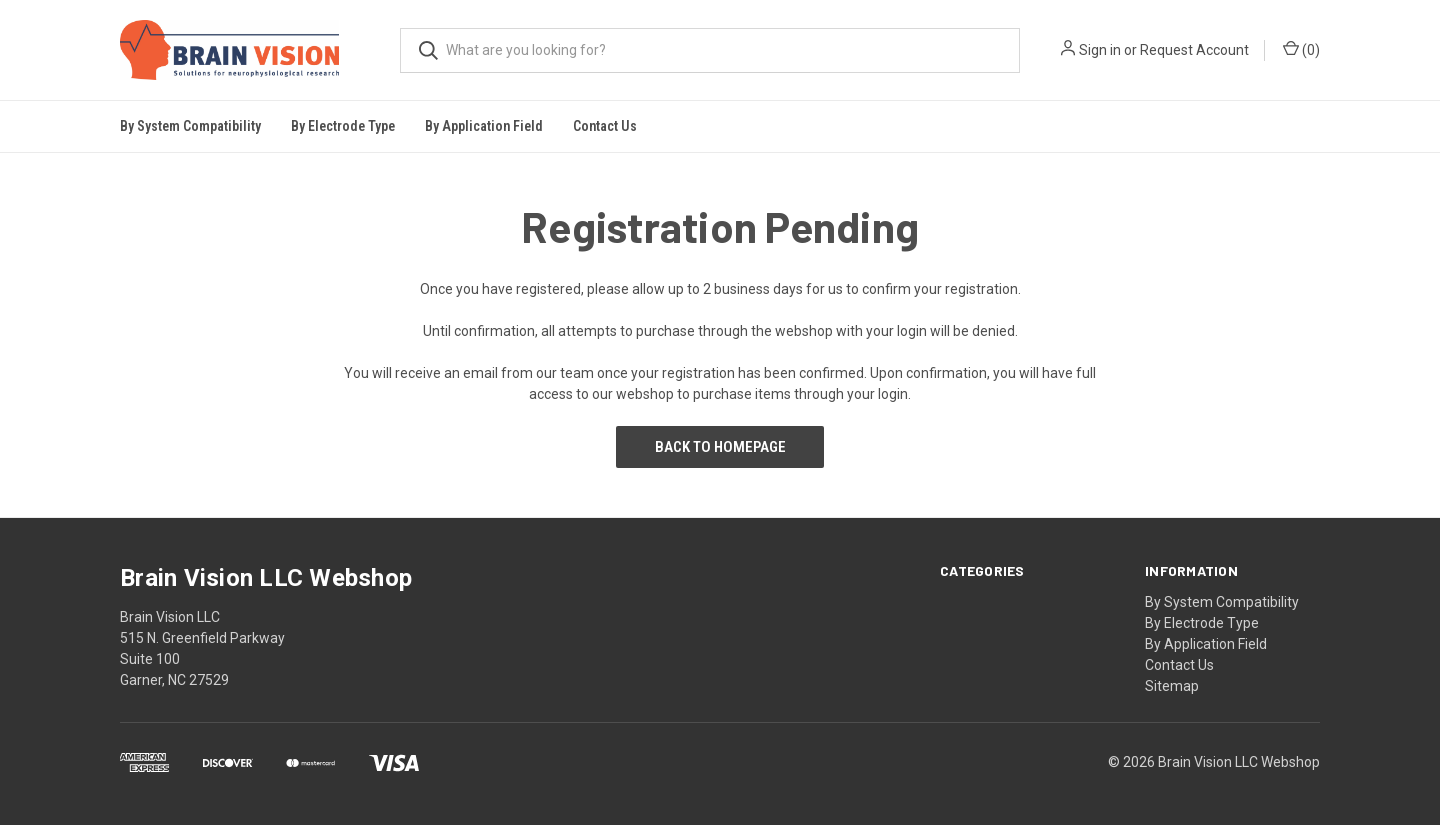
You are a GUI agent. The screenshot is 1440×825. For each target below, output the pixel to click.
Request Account (1194, 50)
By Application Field (1206, 644)
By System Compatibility (1222, 602)
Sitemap (1172, 686)
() (1301, 49)
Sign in (1100, 50)
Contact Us (605, 126)
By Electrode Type (1202, 623)
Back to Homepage (720, 447)
